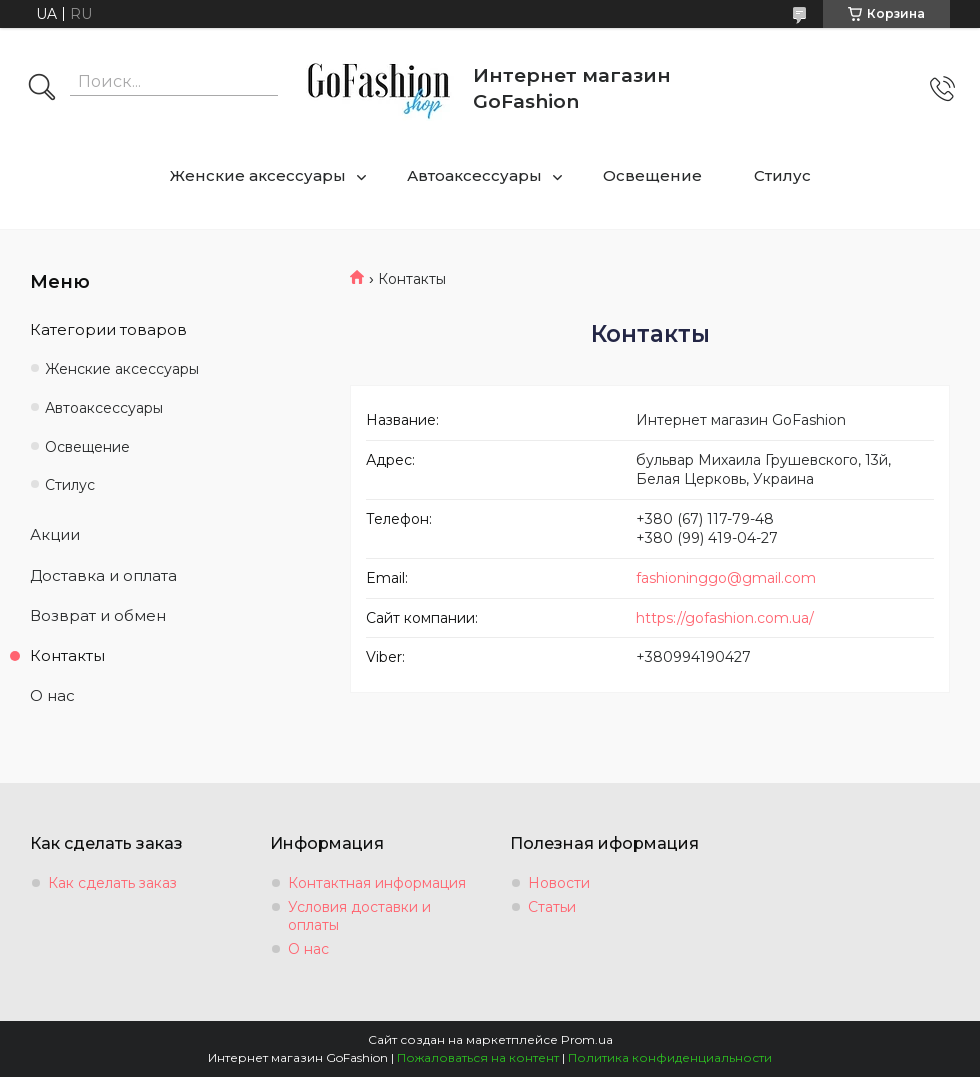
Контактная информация (377, 883)
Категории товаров (108, 329)
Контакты (67, 655)
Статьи (552, 907)
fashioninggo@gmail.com (726, 578)
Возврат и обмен (98, 615)
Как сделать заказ (112, 883)
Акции (55, 534)
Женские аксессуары (258, 175)
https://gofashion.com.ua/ (725, 618)
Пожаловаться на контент (478, 1057)
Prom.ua (587, 1039)
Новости (559, 883)
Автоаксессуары (474, 175)
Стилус (782, 175)
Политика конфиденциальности (670, 1057)
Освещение (652, 175)
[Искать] (42, 89)
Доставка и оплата (103, 575)
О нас (52, 695)
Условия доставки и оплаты (359, 916)
